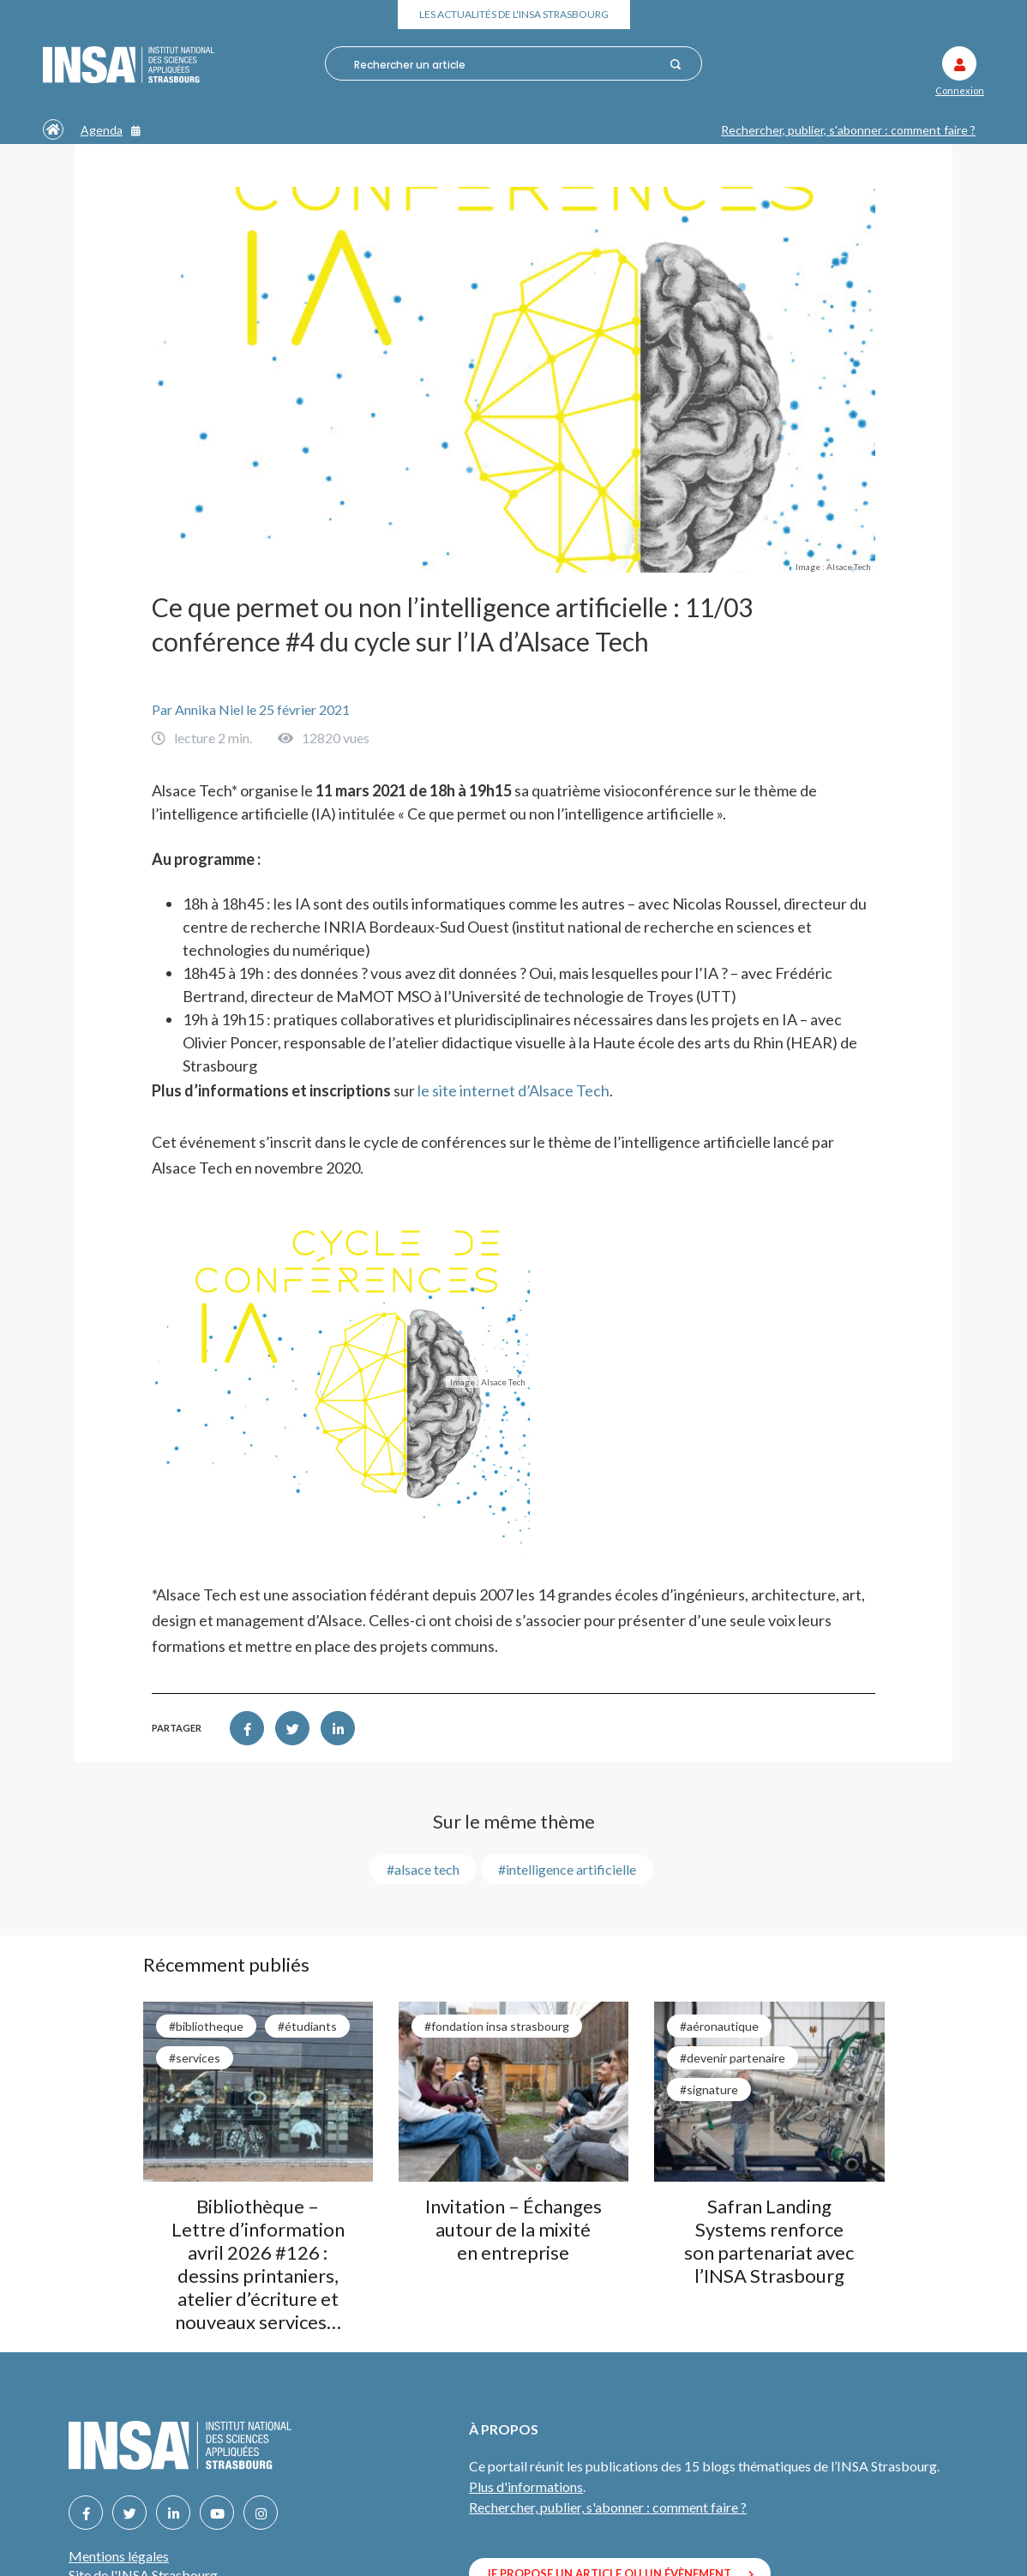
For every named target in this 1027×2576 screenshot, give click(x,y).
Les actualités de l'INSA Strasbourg (514, 14)
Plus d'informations (526, 2486)
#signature (709, 2089)
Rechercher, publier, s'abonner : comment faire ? (848, 130)
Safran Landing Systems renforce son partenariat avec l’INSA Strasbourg (769, 2241)
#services (194, 2058)
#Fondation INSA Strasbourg (496, 2026)
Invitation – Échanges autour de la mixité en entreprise (513, 2229)
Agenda (111, 130)
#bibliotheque (206, 2026)
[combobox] (506, 64)
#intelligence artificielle (567, 1869)
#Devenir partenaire (732, 2058)
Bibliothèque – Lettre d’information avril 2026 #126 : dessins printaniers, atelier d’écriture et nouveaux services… (258, 2264)
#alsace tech (423, 1869)
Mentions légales (119, 2556)
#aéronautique (719, 2026)
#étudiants (307, 2026)
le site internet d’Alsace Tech (513, 1090)
